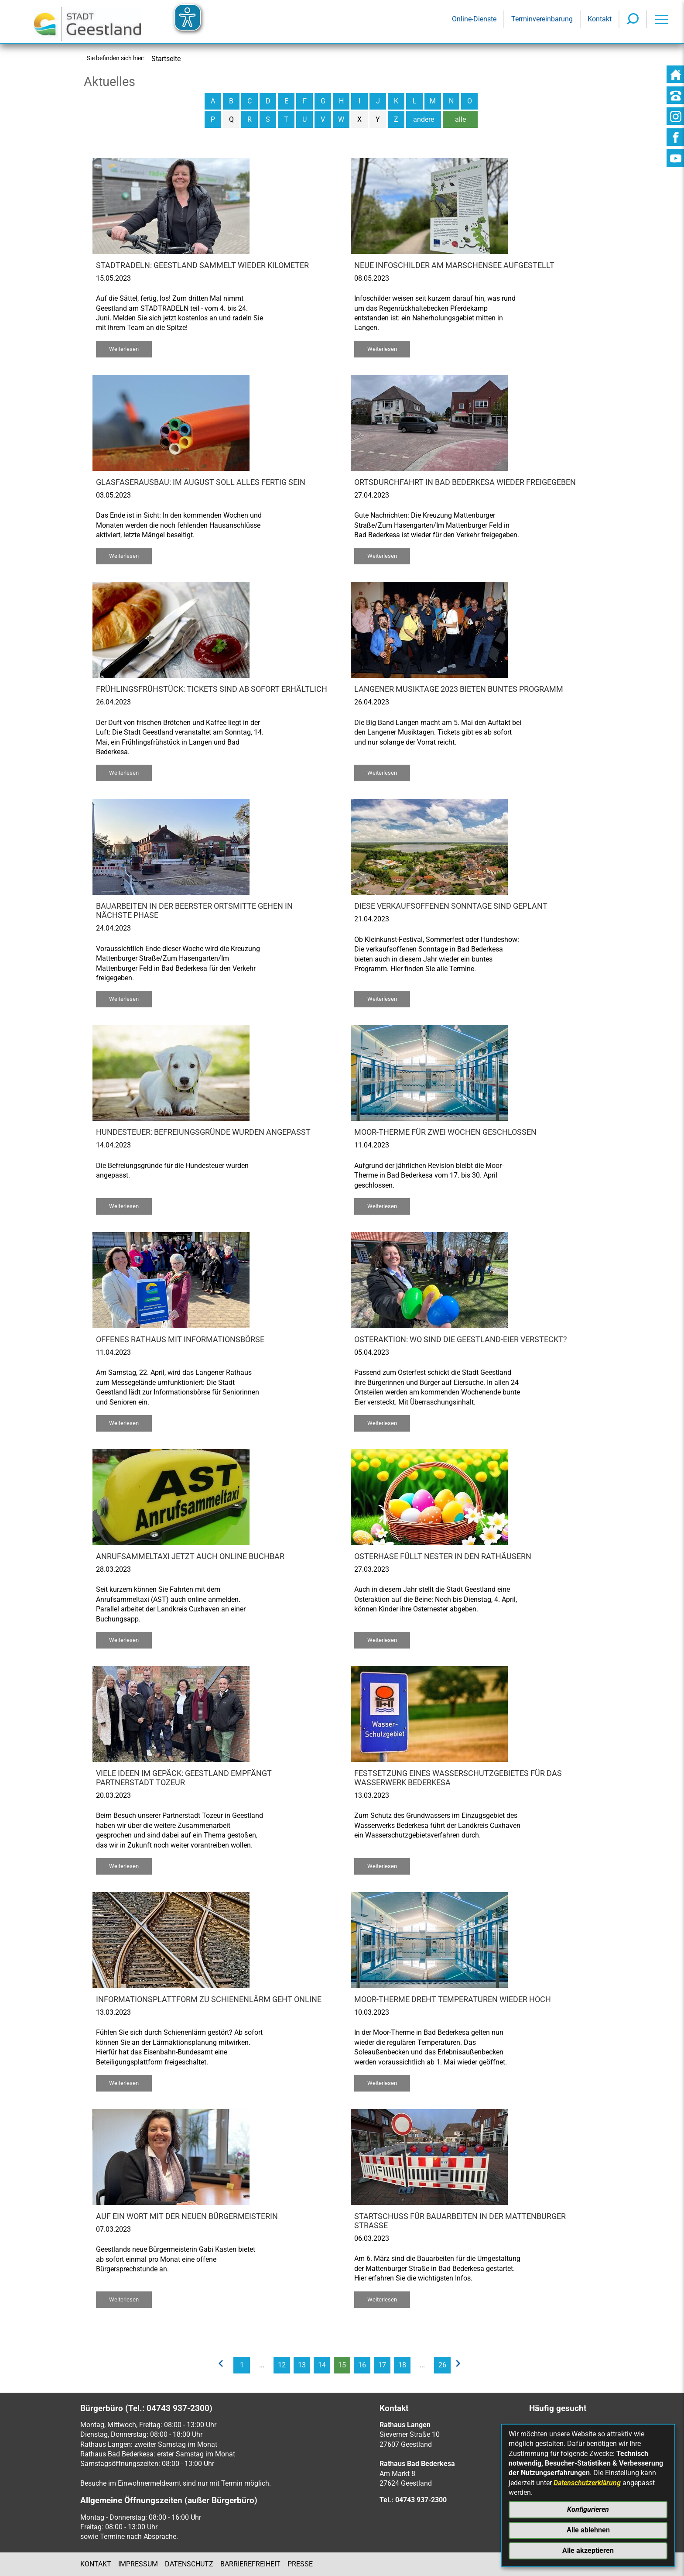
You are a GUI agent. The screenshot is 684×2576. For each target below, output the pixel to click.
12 (282, 2365)
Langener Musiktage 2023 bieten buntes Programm (458, 689)
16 (362, 2365)
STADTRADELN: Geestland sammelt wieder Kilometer (202, 265)
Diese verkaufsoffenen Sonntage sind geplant (450, 906)
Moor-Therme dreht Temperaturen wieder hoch (452, 1999)
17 (382, 2365)
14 (322, 2365)
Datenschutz (189, 2564)
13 (302, 2365)
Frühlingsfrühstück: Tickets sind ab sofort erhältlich (211, 689)
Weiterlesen (124, 349)
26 (442, 2365)
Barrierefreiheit (250, 2564)
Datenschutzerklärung (587, 2483)
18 (402, 2365)
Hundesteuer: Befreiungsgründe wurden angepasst (203, 1132)
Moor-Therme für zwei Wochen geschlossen (445, 1132)
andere (423, 119)
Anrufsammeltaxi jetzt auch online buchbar (190, 1556)
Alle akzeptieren (588, 2550)
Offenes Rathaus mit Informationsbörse (180, 1339)
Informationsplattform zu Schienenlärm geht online (208, 1999)
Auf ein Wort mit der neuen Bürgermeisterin (187, 2216)
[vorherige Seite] (223, 2364)
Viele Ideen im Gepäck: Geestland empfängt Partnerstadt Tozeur (184, 1778)
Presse (300, 2564)
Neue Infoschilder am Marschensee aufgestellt (454, 265)
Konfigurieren (588, 2509)
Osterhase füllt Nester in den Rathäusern (442, 1556)
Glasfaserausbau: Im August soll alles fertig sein (200, 482)
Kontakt (95, 2564)
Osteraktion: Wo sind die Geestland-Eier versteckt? (460, 1339)
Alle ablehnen (588, 2530)
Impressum (138, 2564)
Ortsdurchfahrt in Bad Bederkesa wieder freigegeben (465, 482)
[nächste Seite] (460, 2364)
